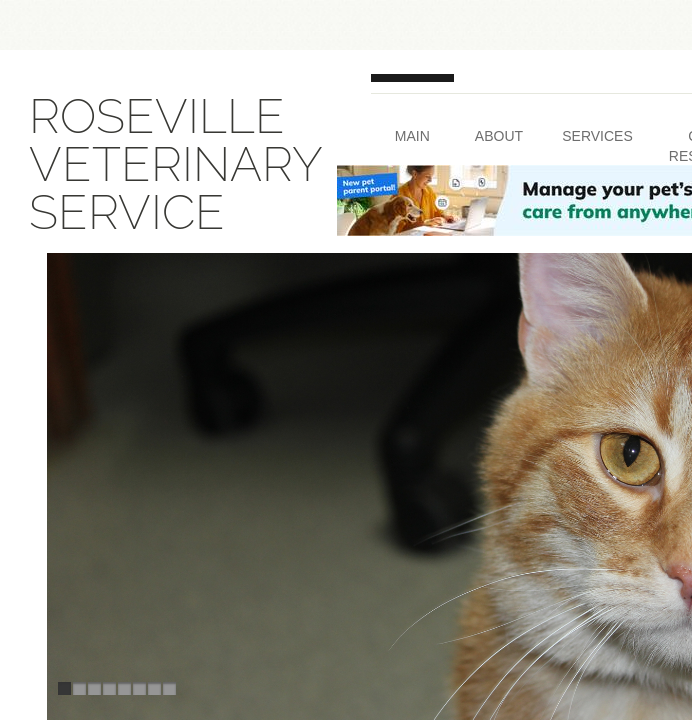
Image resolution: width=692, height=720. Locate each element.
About (499, 136)
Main (412, 136)
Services (597, 136)
